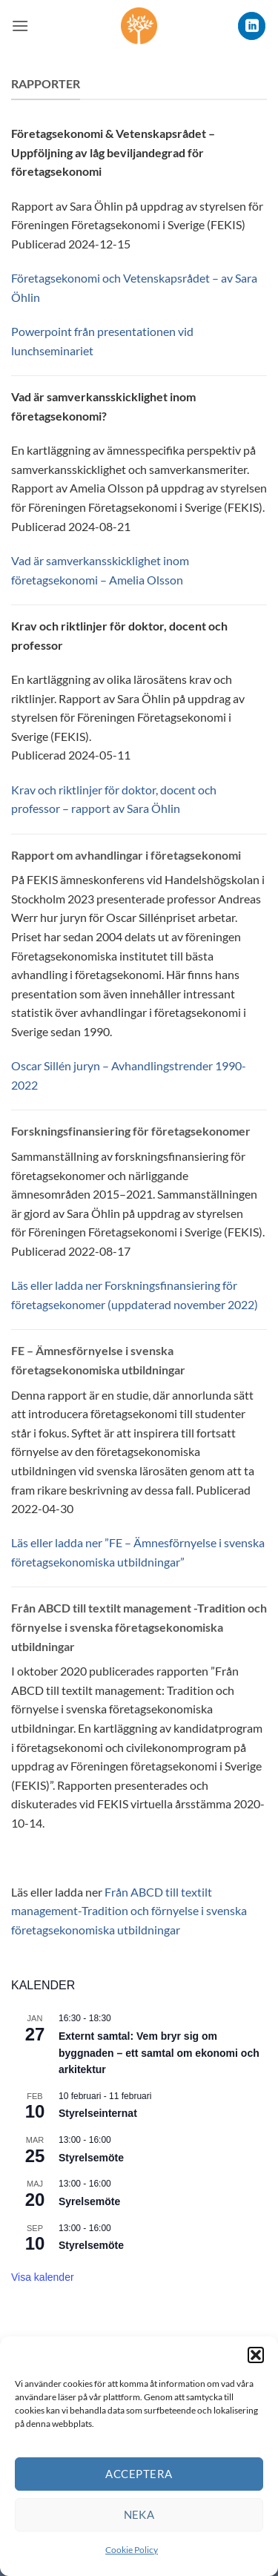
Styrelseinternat (98, 2113)
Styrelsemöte (91, 2158)
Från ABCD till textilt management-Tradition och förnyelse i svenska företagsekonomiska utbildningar (129, 1911)
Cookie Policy (131, 2549)
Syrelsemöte (89, 2201)
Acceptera (138, 2473)
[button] (255, 2355)
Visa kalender (42, 2277)
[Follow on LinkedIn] (251, 25)
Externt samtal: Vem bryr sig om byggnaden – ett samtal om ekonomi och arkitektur (159, 2052)
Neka (139, 2514)
